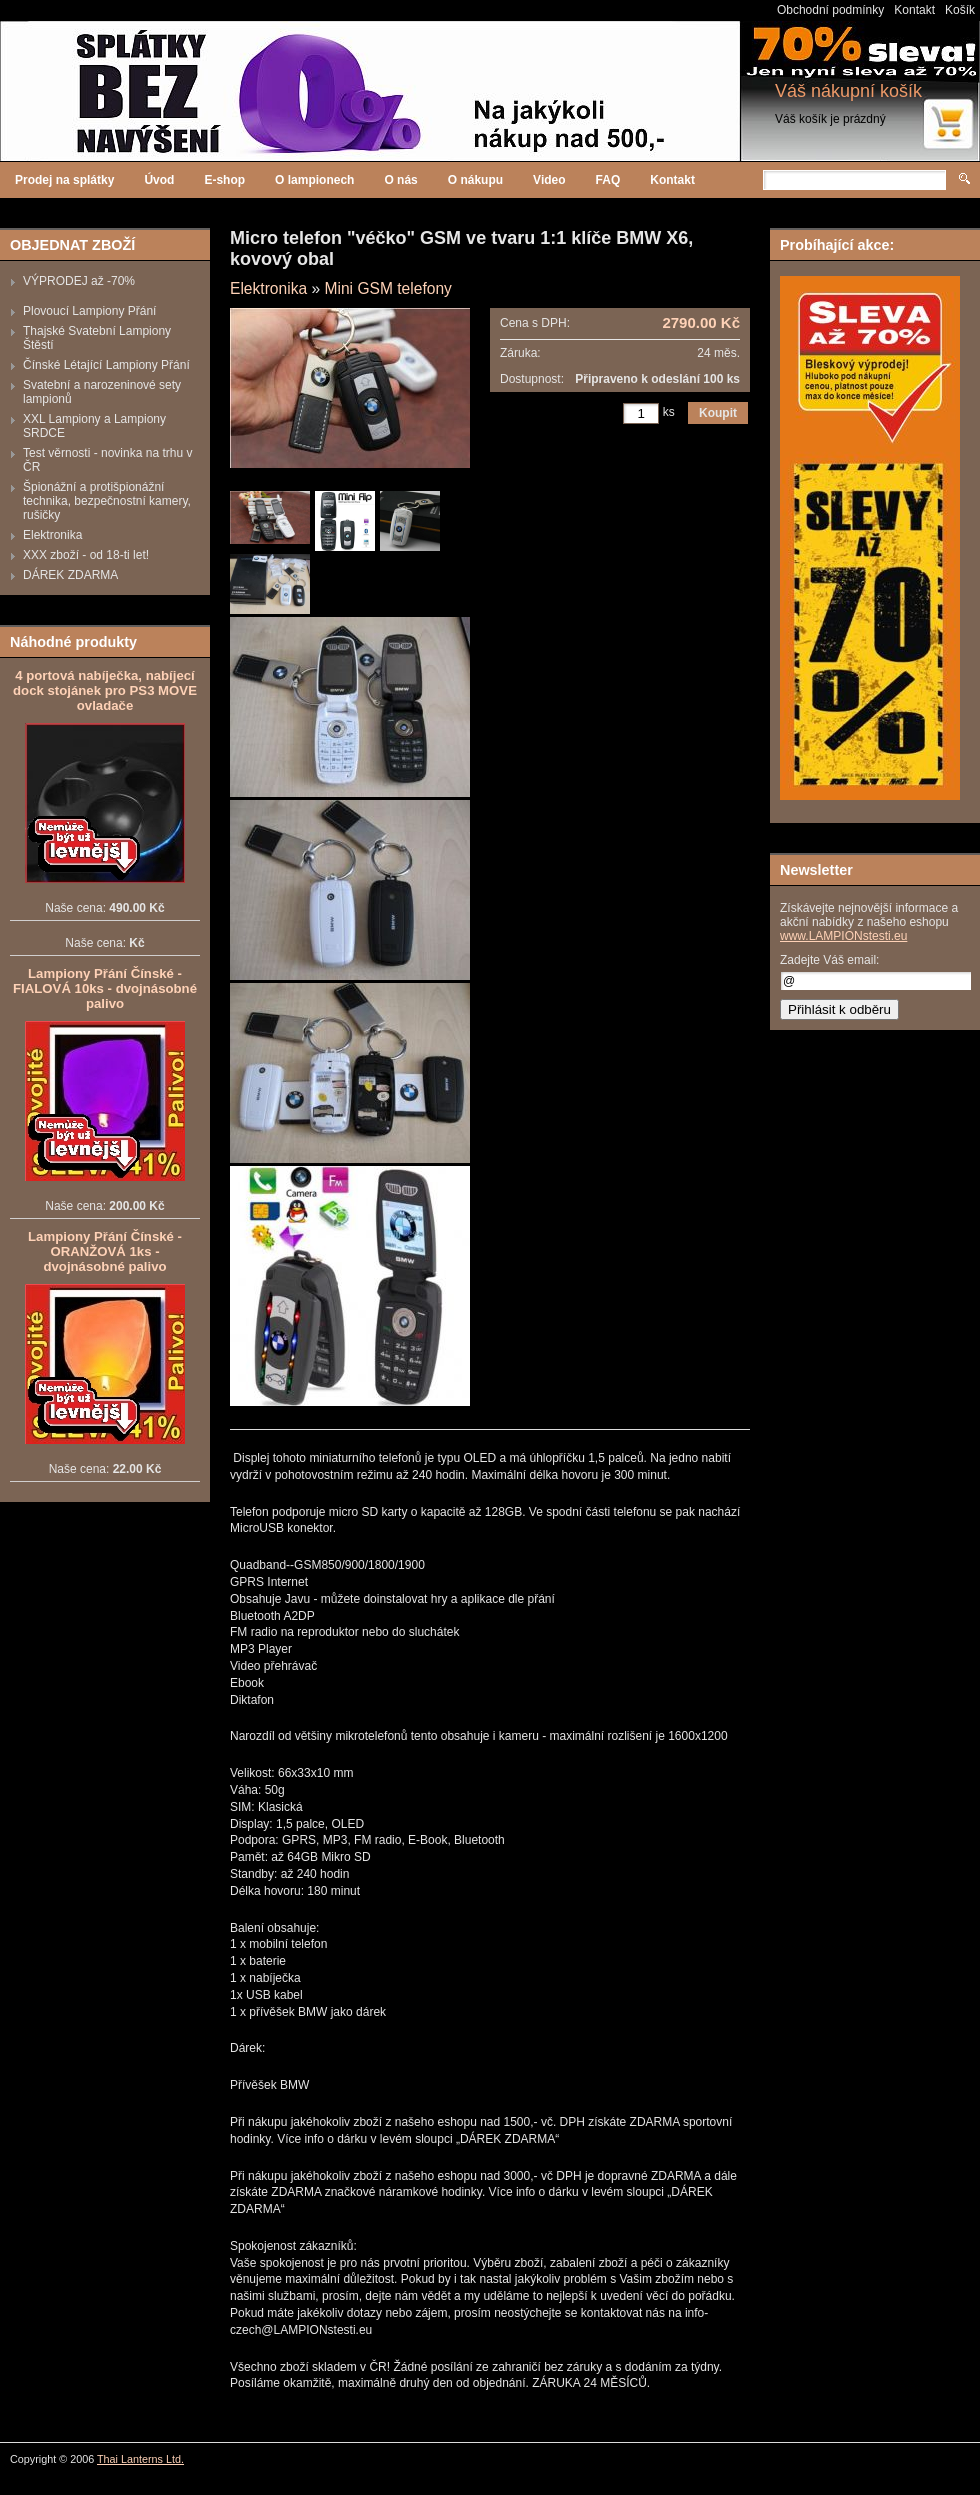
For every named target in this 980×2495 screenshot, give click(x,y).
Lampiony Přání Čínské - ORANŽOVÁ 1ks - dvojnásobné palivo (105, 1251)
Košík (960, 10)
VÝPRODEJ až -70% (79, 281)
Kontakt (914, 10)
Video (549, 180)
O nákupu (475, 180)
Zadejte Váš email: (829, 960)
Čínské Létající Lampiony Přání (106, 365)
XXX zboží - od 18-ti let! (86, 555)
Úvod (159, 180)
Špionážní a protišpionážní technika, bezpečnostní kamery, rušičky (107, 501)
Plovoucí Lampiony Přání (89, 311)
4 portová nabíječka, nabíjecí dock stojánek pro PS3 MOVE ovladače (105, 690)
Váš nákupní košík (848, 91)
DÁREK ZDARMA (70, 575)
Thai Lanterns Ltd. (140, 2459)
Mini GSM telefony (387, 288)
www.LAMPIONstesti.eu (843, 936)
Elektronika (52, 535)
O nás (400, 180)
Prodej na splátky (64, 180)
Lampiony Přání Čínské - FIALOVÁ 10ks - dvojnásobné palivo (105, 988)
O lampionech (314, 180)
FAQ (608, 180)
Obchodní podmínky (830, 10)
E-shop (224, 180)
